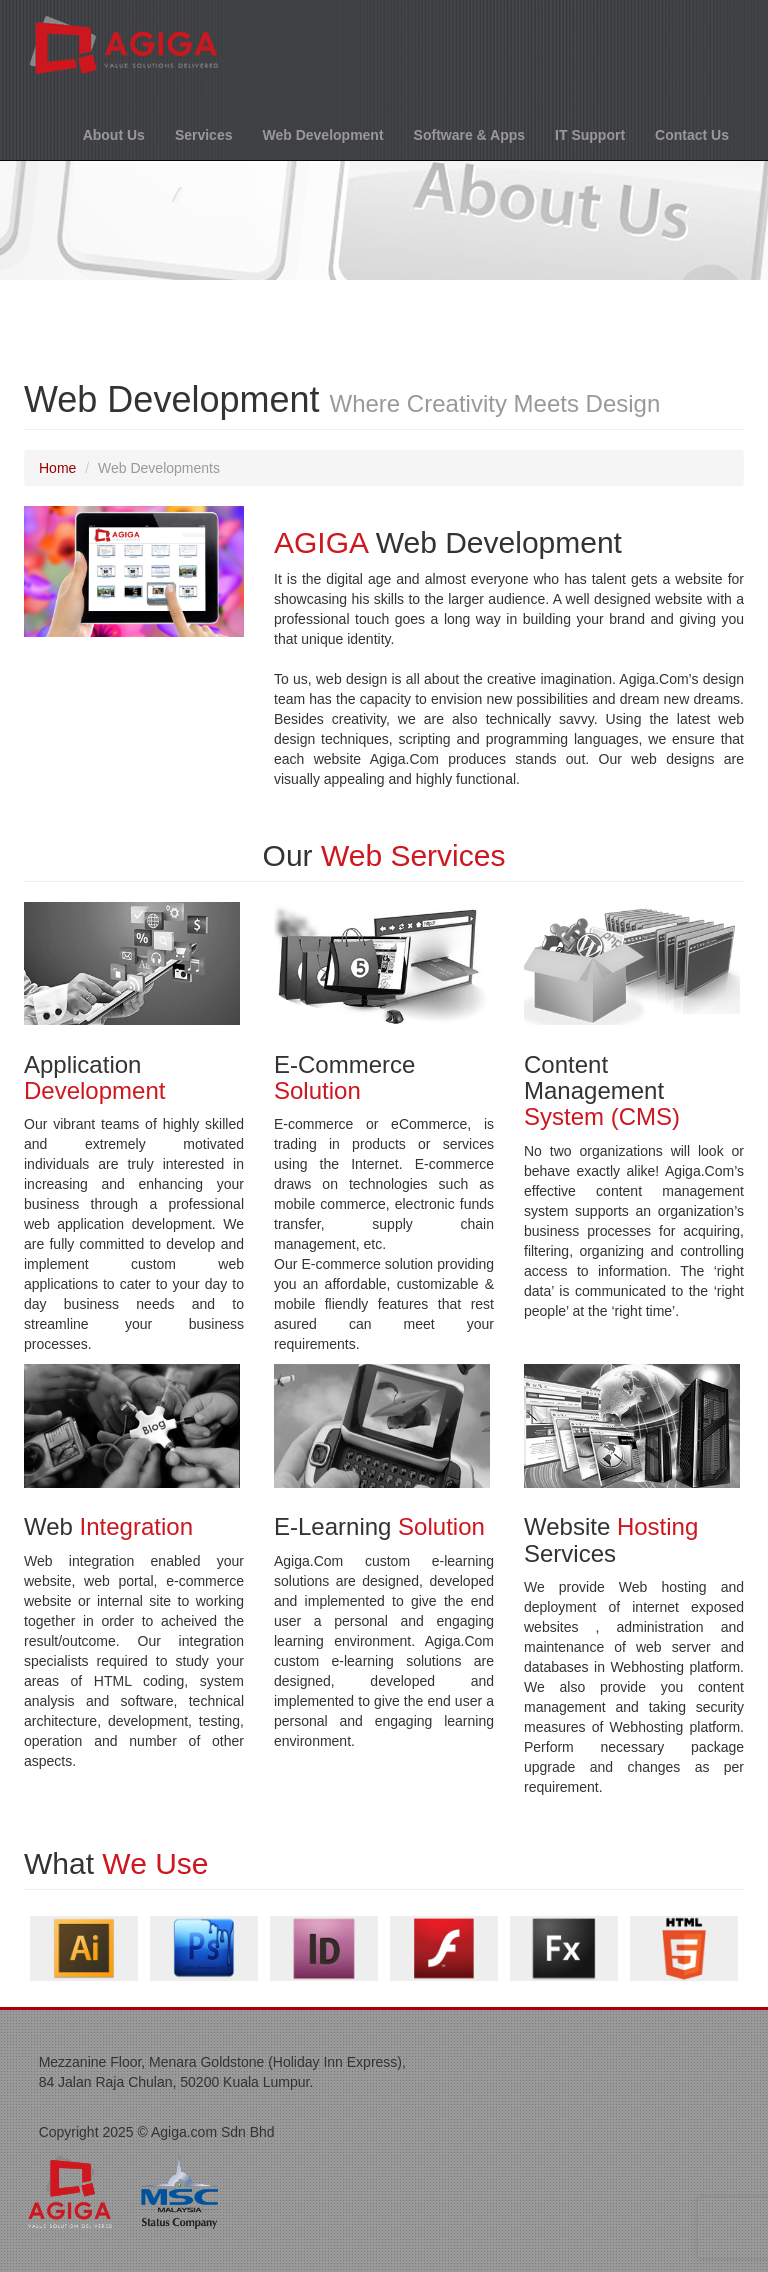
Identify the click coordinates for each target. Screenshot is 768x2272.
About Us (114, 135)
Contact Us (692, 135)
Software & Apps (470, 135)
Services (204, 135)
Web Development (322, 135)
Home (57, 468)
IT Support (590, 135)
